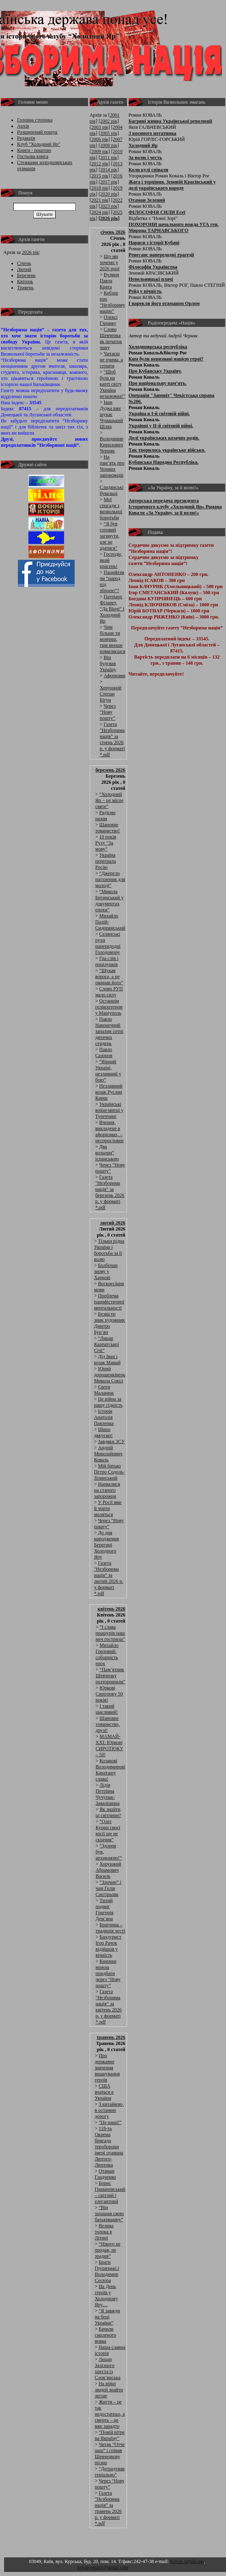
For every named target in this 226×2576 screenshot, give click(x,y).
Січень (24, 263)
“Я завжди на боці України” (107, 2317)
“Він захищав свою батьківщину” (109, 2213)
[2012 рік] (100, 163)
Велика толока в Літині (104, 2232)
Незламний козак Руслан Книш (109, 1092)
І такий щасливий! (107, 1709)
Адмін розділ (143, 2567)
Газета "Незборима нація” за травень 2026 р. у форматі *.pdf (108, 2508)
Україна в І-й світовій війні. (159, 413)
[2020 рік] (109, 194)
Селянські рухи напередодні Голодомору (108, 943)
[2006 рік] (100, 139)
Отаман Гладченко (105, 2174)
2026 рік (30, 252)
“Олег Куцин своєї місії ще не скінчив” (108, 1830)
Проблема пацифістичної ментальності (109, 1302)
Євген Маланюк (104, 1390)
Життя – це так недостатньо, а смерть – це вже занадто (110, 2414)
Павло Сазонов (103, 1052)
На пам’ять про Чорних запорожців (112, 466)
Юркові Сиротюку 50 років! (109, 1694)
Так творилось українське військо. (167, 450)
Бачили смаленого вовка (105, 2335)
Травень (25, 287)
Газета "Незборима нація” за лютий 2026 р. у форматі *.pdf (108, 1578)
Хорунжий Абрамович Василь (108, 1870)
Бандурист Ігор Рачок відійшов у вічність (109, 1946)
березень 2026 (110, 770)
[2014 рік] (109, 170)
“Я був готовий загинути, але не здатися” (110, 536)
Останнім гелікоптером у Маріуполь (109, 1007)
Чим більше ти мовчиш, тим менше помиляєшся (112, 639)
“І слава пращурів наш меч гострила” (110, 1633)
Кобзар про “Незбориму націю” (112, 302)
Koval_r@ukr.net (187, 2561)
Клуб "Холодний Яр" (38, 144)
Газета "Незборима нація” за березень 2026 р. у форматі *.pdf (110, 1192)
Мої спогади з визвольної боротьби (111, 508)
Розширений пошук (37, 132)
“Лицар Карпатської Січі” (106, 1344)
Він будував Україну (108, 663)
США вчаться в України (104, 2092)
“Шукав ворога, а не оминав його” (109, 976)
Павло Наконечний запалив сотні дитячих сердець (109, 1031)
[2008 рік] (109, 145)
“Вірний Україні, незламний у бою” (108, 1071)
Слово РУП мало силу (109, 992)
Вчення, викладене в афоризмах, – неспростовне (109, 1131)
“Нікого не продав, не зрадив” (108, 2250)
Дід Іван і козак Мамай (107, 1359)
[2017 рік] (109, 182)
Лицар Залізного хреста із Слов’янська (107, 2368)
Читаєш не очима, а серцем (111, 360)
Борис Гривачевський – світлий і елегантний (110, 2192)
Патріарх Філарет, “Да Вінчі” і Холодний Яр (112, 609)
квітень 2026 (111, 1609)
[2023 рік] (109, 206)
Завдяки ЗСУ (111, 1441)
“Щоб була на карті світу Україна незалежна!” (112, 384)
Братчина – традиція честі (110, 1928)
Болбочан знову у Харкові (106, 1271)
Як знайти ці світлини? (108, 1812)
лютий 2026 (112, 1223)
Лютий (24, 269)
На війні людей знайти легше (109, 2390)
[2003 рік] (100, 127)
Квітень (25, 281)
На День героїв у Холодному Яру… (106, 2295)
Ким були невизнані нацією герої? (166, 359)
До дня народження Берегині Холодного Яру (106, 1545)
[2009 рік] (100, 151)
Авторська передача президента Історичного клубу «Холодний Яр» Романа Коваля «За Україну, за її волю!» (175, 507)
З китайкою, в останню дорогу (109, 2110)
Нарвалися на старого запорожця (107, 1490)
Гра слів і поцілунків (106, 961)
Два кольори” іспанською (107, 1153)
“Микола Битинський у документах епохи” (109, 901)
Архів (23, 126)
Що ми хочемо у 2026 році (110, 262)
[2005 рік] (109, 133)
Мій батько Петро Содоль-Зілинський (109, 1472)
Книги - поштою (34, 150)
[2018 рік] (100, 188)
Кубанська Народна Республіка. (163, 462)
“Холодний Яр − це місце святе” (109, 800)
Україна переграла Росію (105, 861)
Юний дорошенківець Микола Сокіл (109, 1375)
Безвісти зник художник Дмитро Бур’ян (109, 1323)
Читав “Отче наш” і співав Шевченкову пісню (110, 2453)
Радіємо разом (105, 815)
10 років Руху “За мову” (105, 843)
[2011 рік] (109, 157)
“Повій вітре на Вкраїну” (110, 2435)
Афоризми (114, 675)
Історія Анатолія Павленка (104, 1417)
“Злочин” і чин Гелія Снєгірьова (108, 1888)
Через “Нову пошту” (108, 712)
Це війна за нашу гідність (108, 1402)
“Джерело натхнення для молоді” (110, 879)
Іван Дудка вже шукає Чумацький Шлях (111, 414)
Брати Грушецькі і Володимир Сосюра (107, 2271)
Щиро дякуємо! (103, 1432)
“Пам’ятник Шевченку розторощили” (110, 1676)
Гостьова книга (32, 156)
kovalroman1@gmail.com (102, 2567)
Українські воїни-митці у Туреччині (109, 1110)
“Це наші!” (110, 2122)
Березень (26, 275)
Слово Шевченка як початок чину (111, 338)
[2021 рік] (100, 200)
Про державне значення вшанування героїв (107, 2068)
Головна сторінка (34, 120)
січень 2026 (113, 232)
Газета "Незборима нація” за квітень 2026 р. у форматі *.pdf (109, 2007)
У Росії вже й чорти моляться (108, 1508)
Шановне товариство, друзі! (108, 1724)
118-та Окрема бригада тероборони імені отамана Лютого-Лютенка (109, 2147)
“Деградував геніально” (110, 2472)
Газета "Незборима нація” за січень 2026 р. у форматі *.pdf (112, 739)
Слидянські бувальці (111, 490)
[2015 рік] (100, 176)
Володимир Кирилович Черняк (111, 445)
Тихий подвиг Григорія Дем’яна (105, 1909)
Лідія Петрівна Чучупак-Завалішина (108, 1794)
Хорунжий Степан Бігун (110, 694)
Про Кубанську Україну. (155, 371)
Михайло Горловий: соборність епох (107, 1654)
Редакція (26, 138)
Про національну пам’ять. (158, 383)
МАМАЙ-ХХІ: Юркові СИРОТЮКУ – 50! (109, 1745)
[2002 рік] (109, 121)
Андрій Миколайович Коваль (108, 1454)
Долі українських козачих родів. (164, 438)
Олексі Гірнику (109, 320)
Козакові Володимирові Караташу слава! (110, 1770)
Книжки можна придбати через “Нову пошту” (108, 1973)
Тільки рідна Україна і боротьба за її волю (109, 1250)
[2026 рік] (109, 218)
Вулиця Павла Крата (109, 281)
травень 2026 (111, 2037)
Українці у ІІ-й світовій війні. (161, 426)
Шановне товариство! (107, 828)
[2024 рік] (100, 212)
